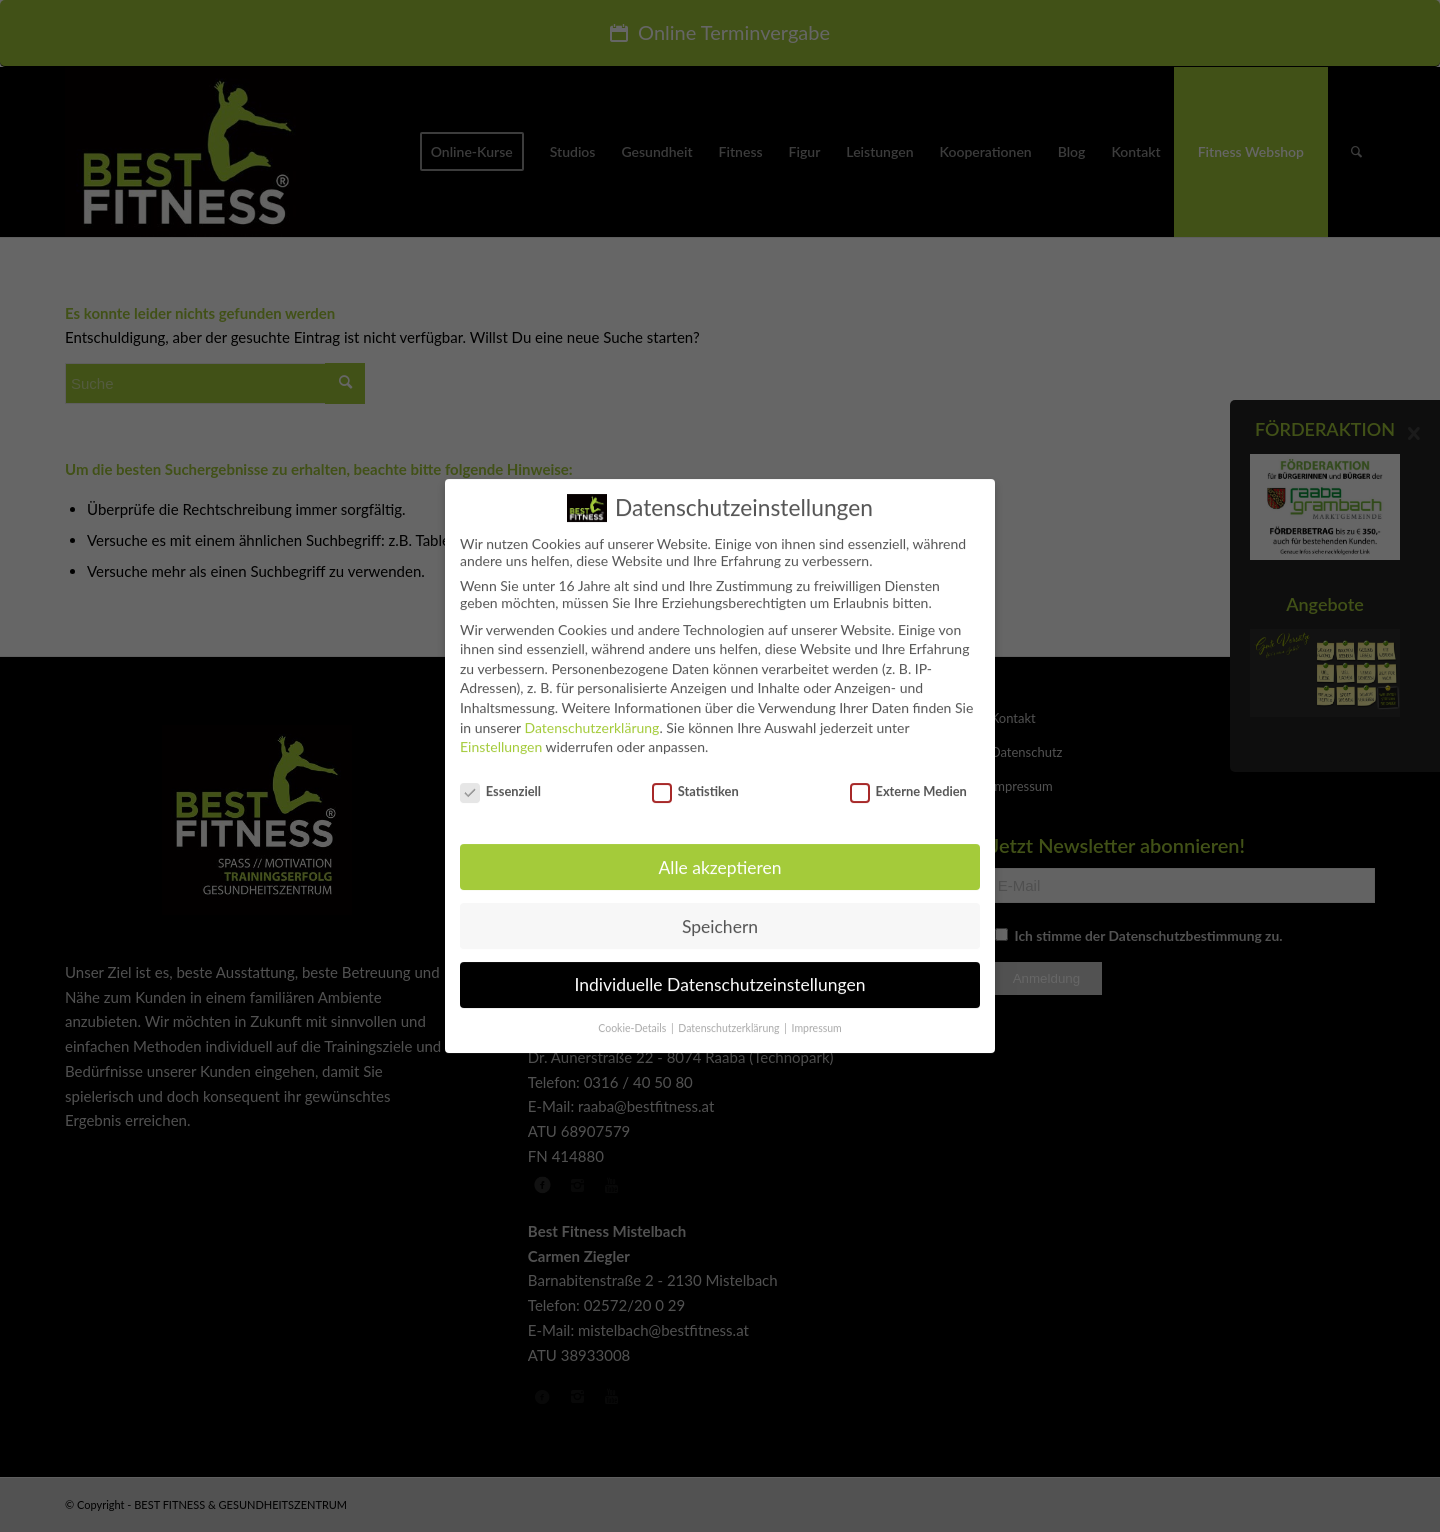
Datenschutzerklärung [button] (730, 1014)
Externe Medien (908, 777)
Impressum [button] (817, 1014)
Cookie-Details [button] (633, 1014)
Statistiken (695, 777)
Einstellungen (501, 732)
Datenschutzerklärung (591, 713)
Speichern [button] (720, 912)
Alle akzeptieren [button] (719, 853)
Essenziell (500, 777)
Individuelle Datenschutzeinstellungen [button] (720, 970)
